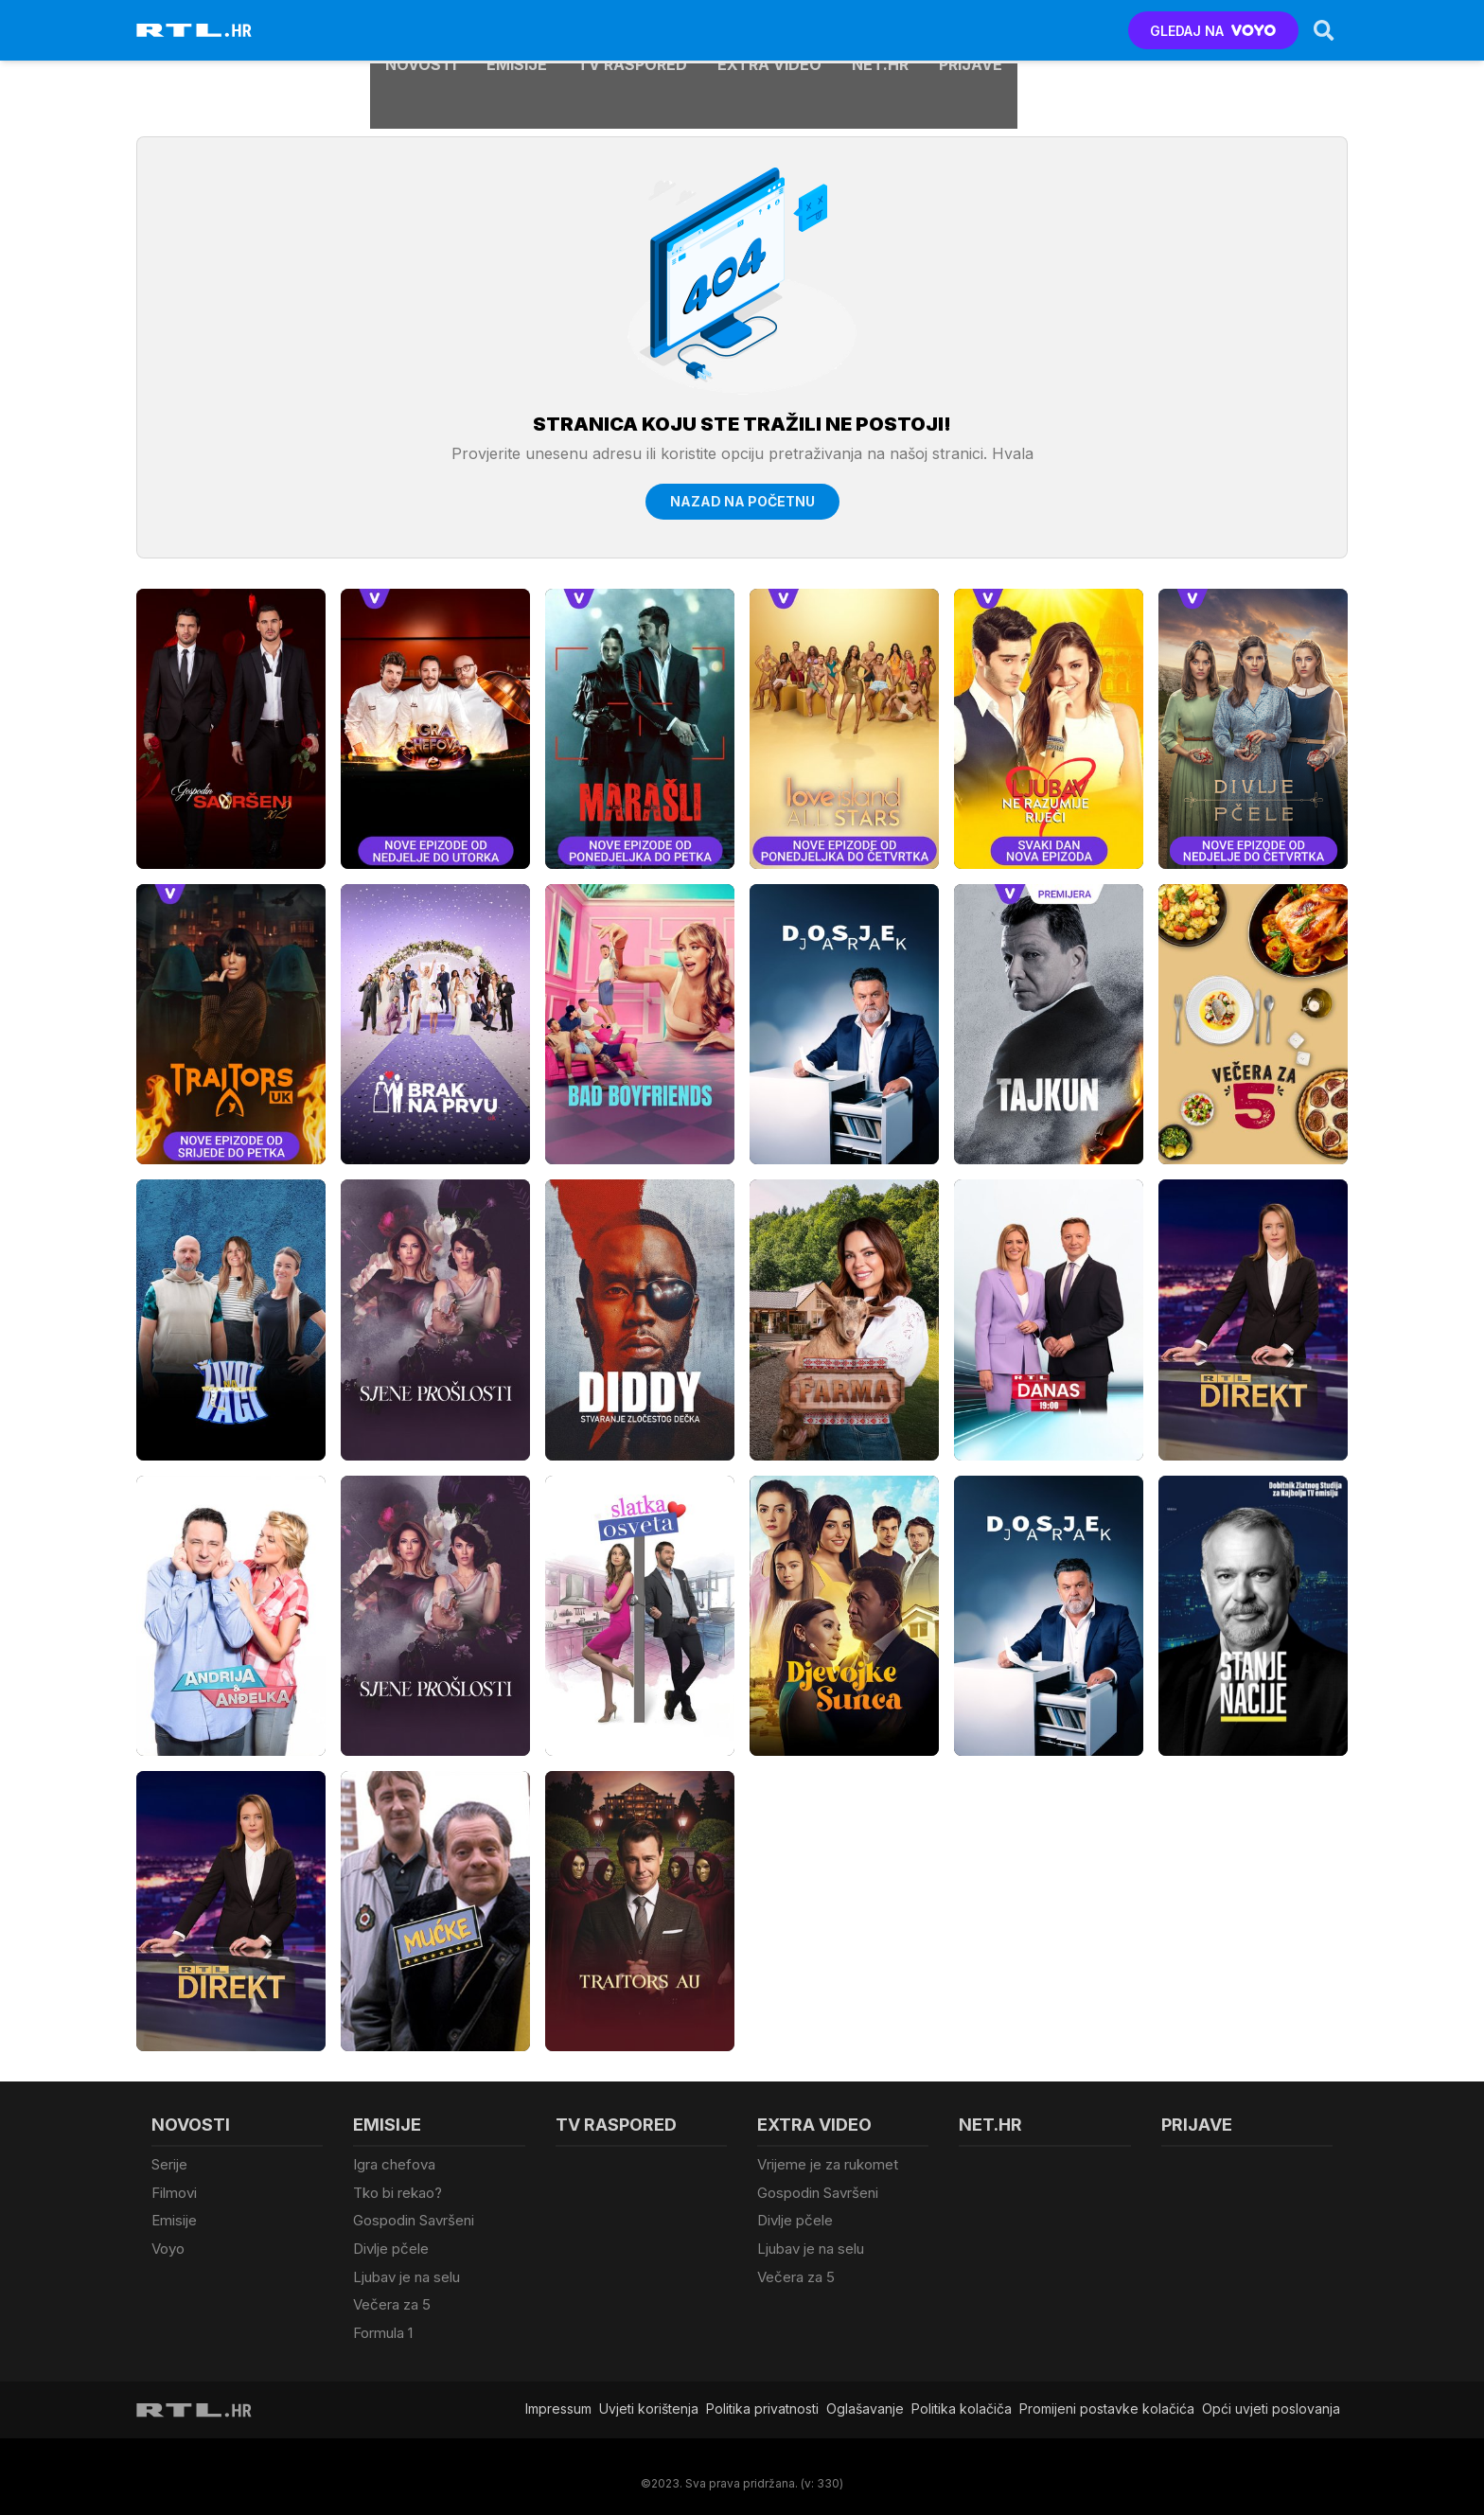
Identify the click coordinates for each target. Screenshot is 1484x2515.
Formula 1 (383, 2320)
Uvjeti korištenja (648, 2395)
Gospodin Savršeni (413, 2216)
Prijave (970, 30)
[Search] (1322, 30)
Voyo (168, 2243)
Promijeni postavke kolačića (1106, 2395)
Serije (169, 2164)
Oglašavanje (865, 2395)
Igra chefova (394, 2164)
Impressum (558, 2395)
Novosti (420, 30)
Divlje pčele (391, 2243)
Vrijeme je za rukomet (827, 2164)
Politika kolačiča (961, 2395)
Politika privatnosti (762, 2395)
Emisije (516, 30)
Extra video (769, 30)
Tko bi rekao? (397, 2191)
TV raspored (632, 30)
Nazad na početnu (742, 501)
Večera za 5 (392, 2295)
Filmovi (174, 2191)
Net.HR (880, 30)
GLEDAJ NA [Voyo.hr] (1212, 31)
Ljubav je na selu (406, 2268)
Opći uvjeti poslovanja (1271, 2395)
